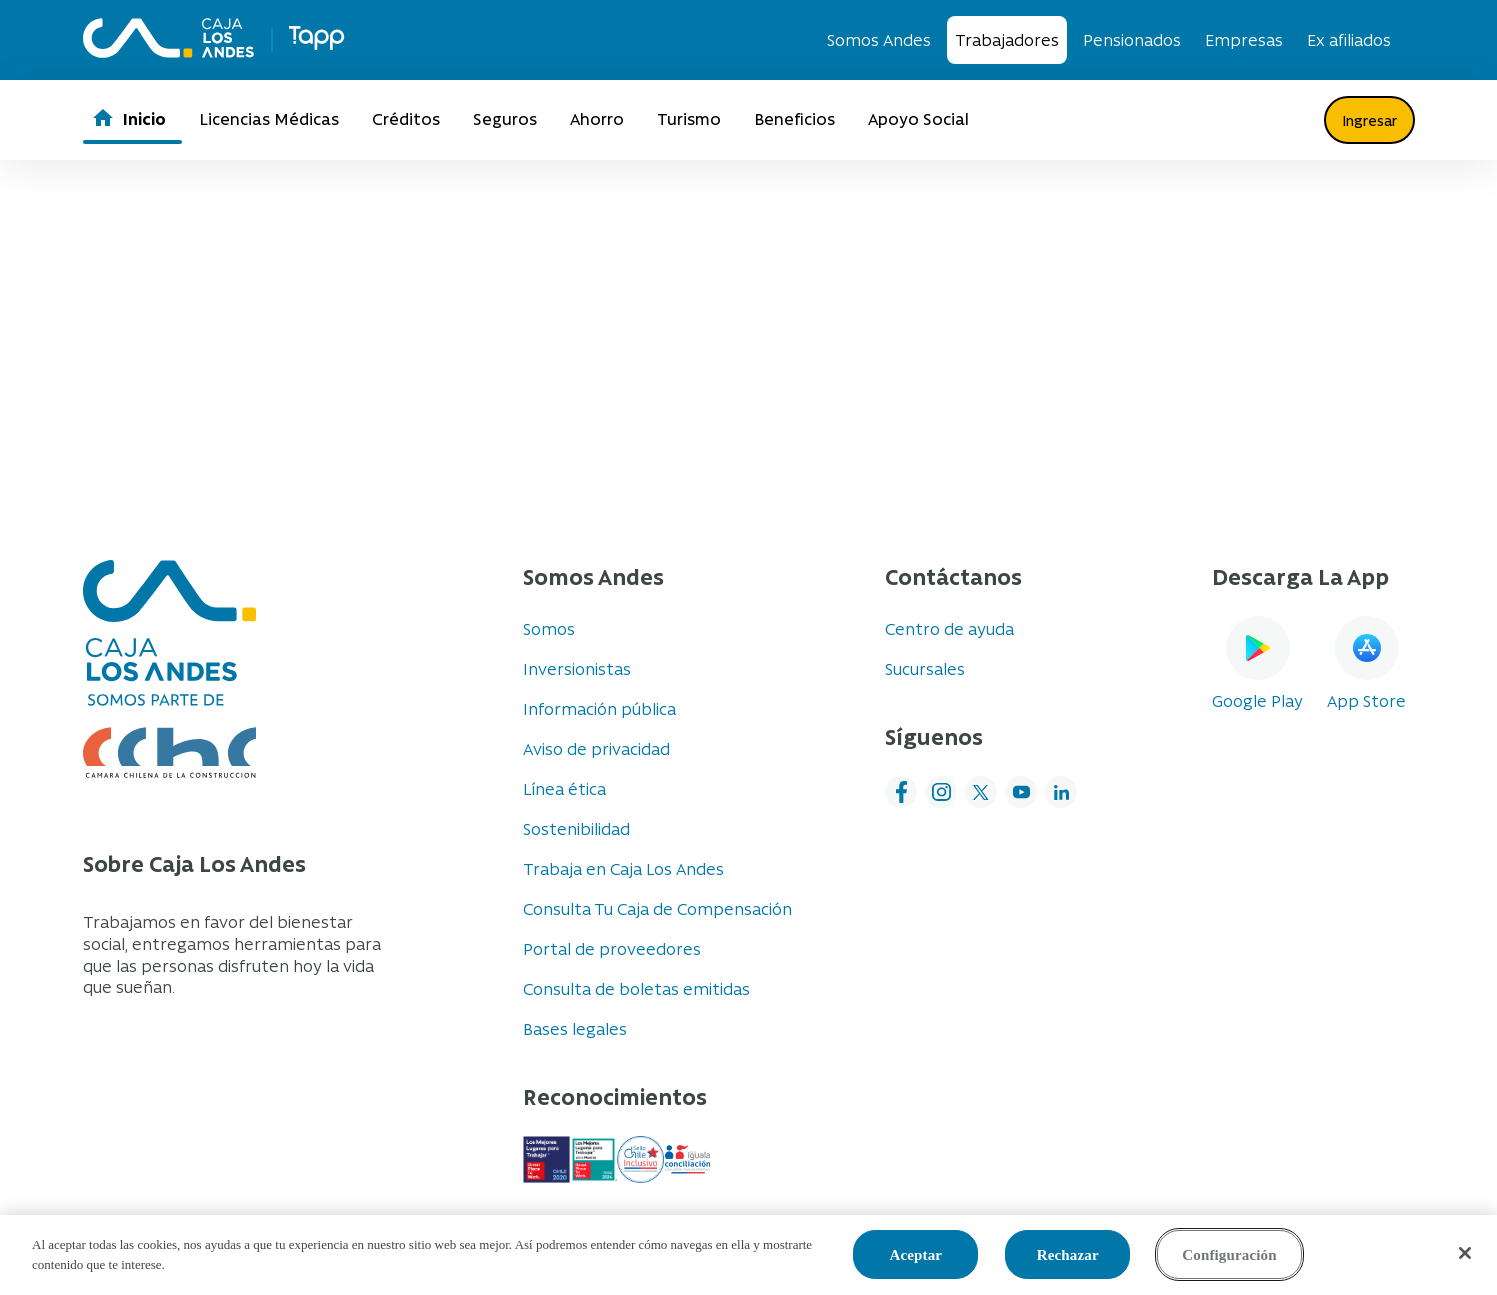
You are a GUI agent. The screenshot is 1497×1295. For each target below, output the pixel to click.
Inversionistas (577, 668)
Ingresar (1369, 120)
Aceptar (915, 1255)
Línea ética (564, 788)
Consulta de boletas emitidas (636, 988)
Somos (549, 628)
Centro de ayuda (949, 628)
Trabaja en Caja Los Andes (623, 868)
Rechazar (1068, 1255)
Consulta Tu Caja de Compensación (657, 908)
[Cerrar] (1465, 1253)
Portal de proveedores (612, 948)
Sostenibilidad (576, 828)
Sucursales (925, 668)
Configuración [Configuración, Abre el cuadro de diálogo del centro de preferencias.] (1229, 1255)
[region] (748, 1255)
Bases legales (575, 1028)
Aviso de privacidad (596, 748)
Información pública (599, 708)
